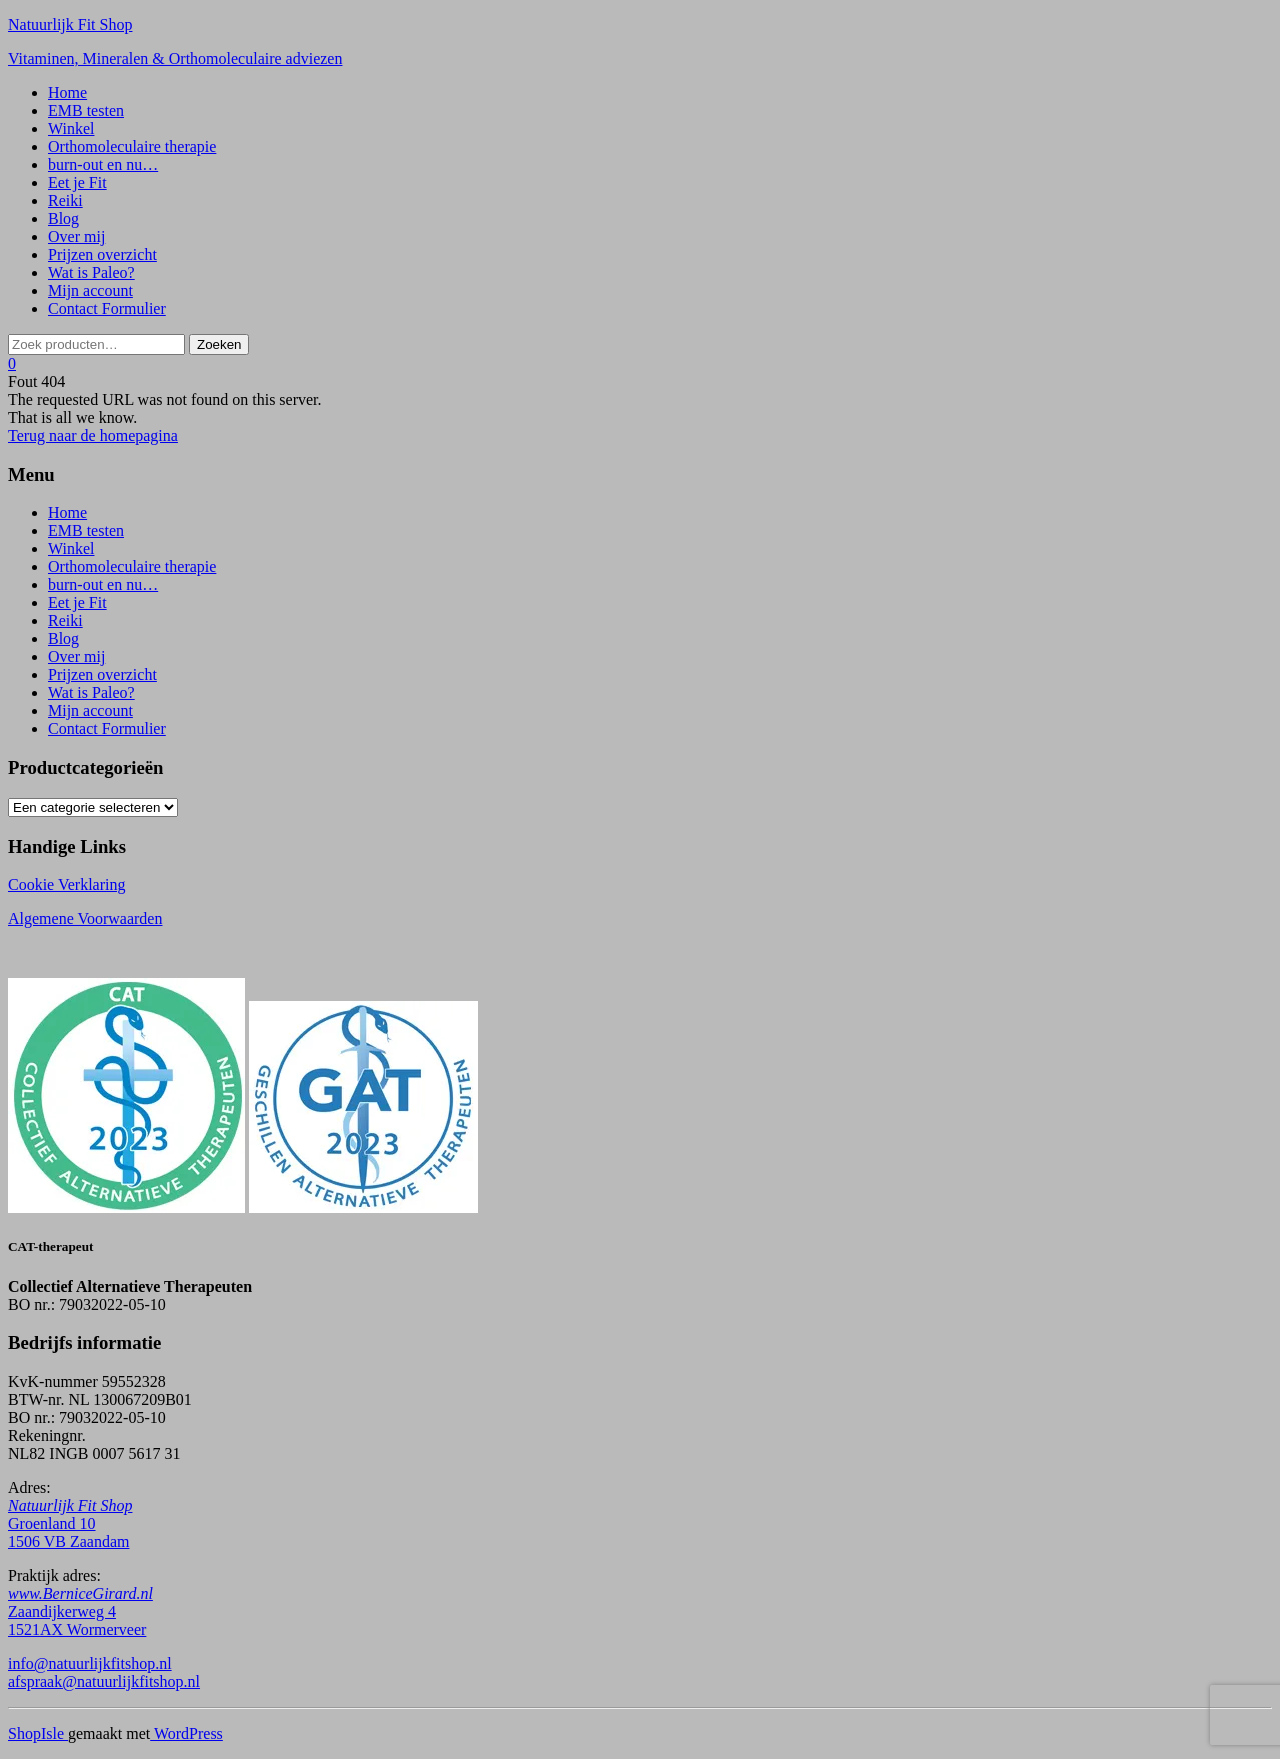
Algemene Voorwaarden (85, 918)
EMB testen (86, 110)
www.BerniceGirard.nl (80, 1593)
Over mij (76, 236)
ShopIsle (38, 1733)
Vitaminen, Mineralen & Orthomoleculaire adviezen (175, 58)
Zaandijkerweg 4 (62, 1611)
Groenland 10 (52, 1523)
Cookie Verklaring (66, 884)
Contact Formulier (107, 308)
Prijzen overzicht (102, 254)
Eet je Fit (77, 182)
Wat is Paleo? (91, 272)
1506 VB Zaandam (68, 1541)
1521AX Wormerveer (77, 1629)
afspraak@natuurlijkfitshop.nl (104, 1681)
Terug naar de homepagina (93, 435)
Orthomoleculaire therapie (132, 146)
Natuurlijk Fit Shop (70, 24)
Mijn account (90, 290)
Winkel (71, 128)
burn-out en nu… (103, 164)
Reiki (65, 200)
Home (67, 92)
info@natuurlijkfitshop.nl (90, 1663)
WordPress (186, 1733)
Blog (63, 218)
